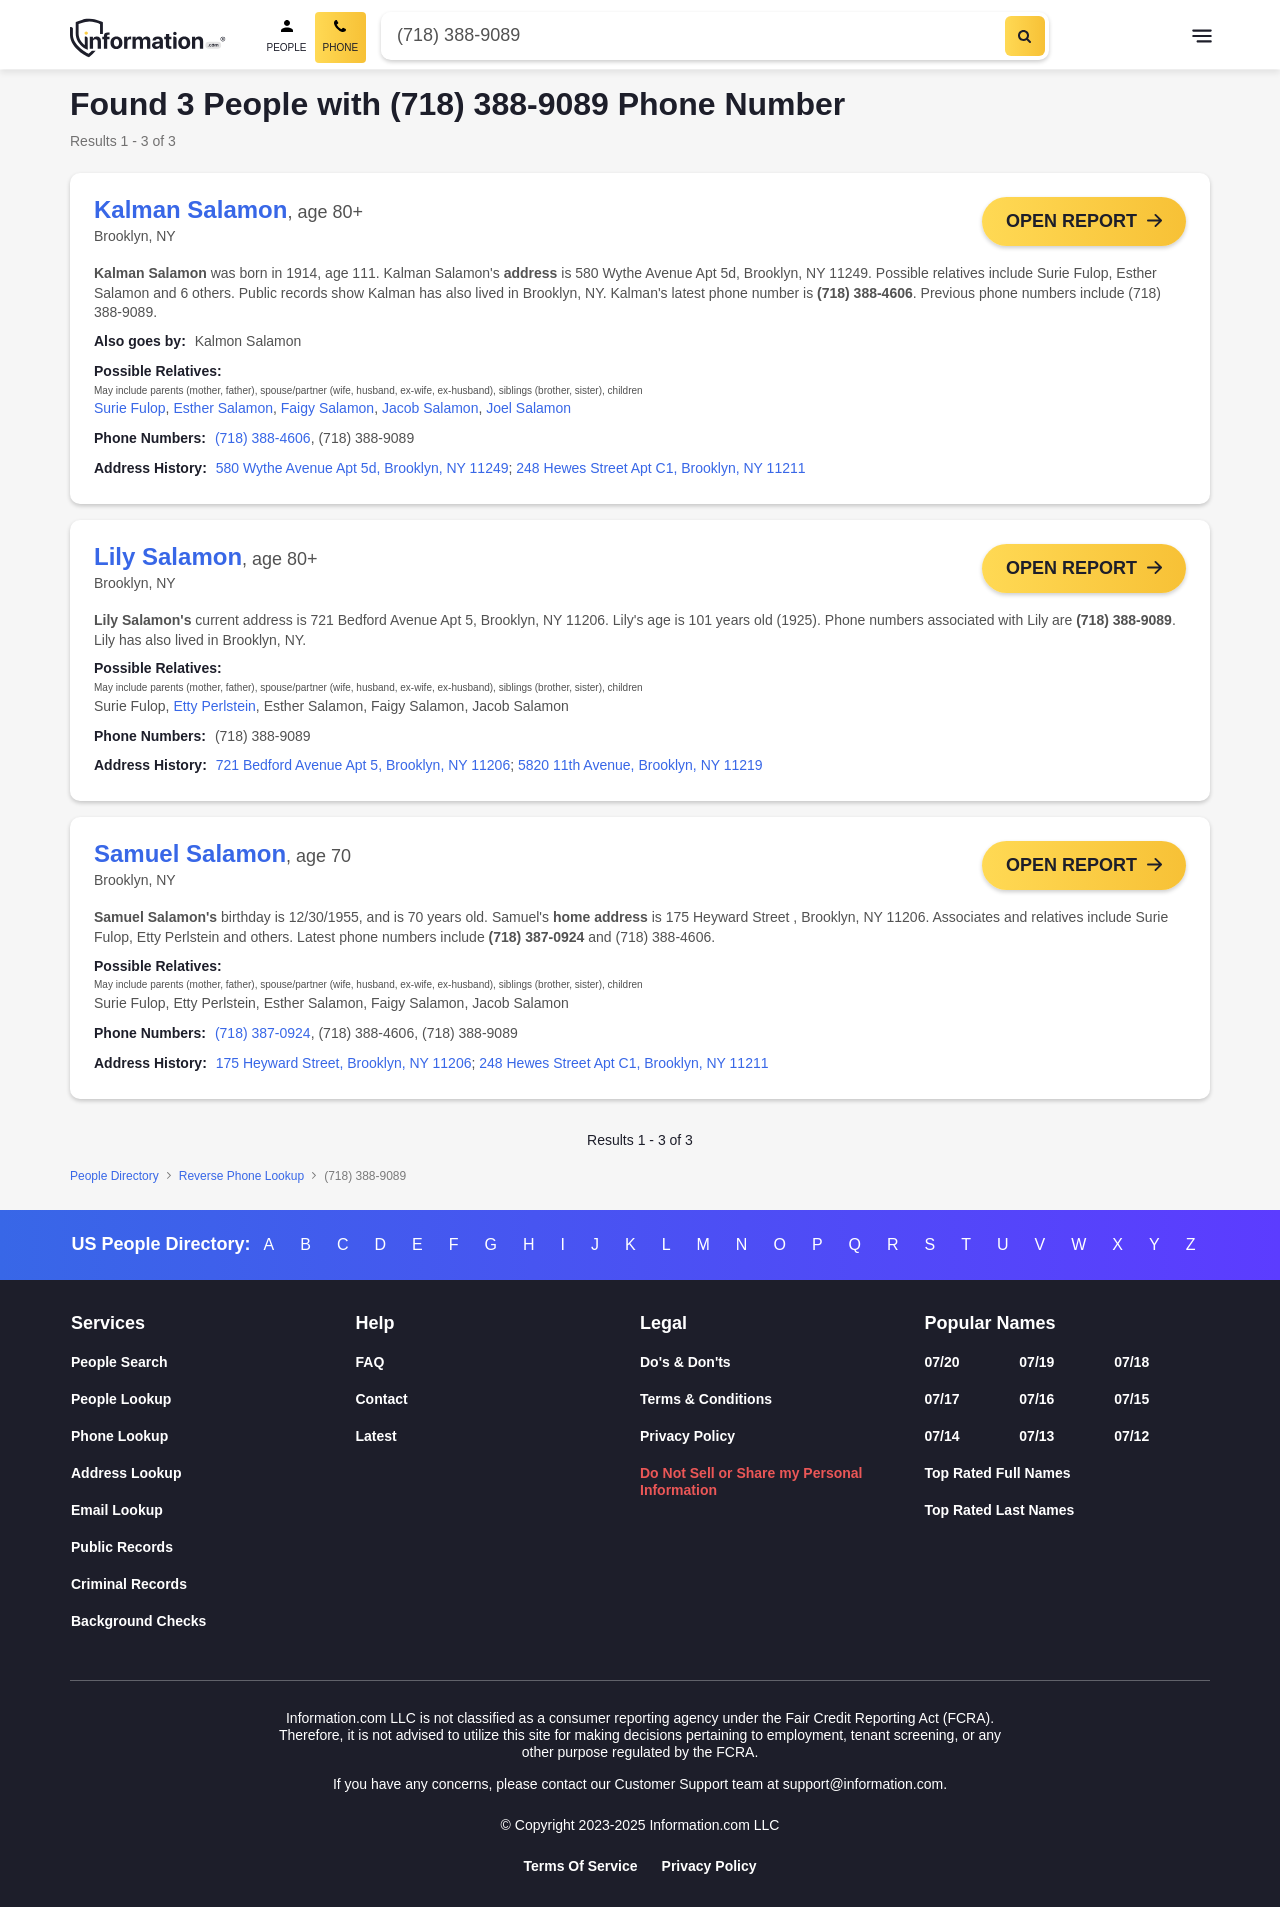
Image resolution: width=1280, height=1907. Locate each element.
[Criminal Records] (213, 1584)
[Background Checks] (213, 1621)
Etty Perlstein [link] (214, 706)
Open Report (1071, 221)
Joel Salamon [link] (528, 408)
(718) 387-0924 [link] (263, 1033)
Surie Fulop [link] (130, 408)
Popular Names (990, 1323)
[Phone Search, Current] (341, 37)
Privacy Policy (687, 1436)
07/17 (942, 1399)
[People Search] (287, 37)
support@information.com (863, 1784)
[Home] (148, 38)
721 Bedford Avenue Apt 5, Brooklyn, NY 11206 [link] (363, 765)
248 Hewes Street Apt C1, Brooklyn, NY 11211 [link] (660, 468)
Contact (382, 1399)
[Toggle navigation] (1202, 38)
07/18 (1131, 1362)
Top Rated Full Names (998, 1473)
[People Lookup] (213, 1399)
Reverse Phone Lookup (241, 1176)
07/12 (1131, 1436)
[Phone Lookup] (213, 1436)
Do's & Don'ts (685, 1362)
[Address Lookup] (213, 1473)
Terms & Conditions (706, 1399)
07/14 (942, 1436)
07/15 (1131, 1399)
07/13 (1036, 1436)
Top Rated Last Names (1000, 1510)
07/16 (1036, 1399)
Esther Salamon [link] (223, 408)
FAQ (370, 1362)
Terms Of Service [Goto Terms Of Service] (580, 1866)
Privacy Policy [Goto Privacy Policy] (709, 1866)
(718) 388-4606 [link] (263, 438)
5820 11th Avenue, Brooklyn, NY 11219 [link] (640, 765)
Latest (376, 1436)
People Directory (114, 1176)
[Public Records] (213, 1547)
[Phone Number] (690, 35)
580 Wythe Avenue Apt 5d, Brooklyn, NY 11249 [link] (362, 468)
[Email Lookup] (213, 1510)
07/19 (1036, 1362)
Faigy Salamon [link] (327, 408)
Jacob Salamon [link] (430, 408)
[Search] (1025, 36)
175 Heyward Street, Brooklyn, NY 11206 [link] (344, 1063)
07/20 (942, 1362)
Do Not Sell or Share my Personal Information (751, 1481)
